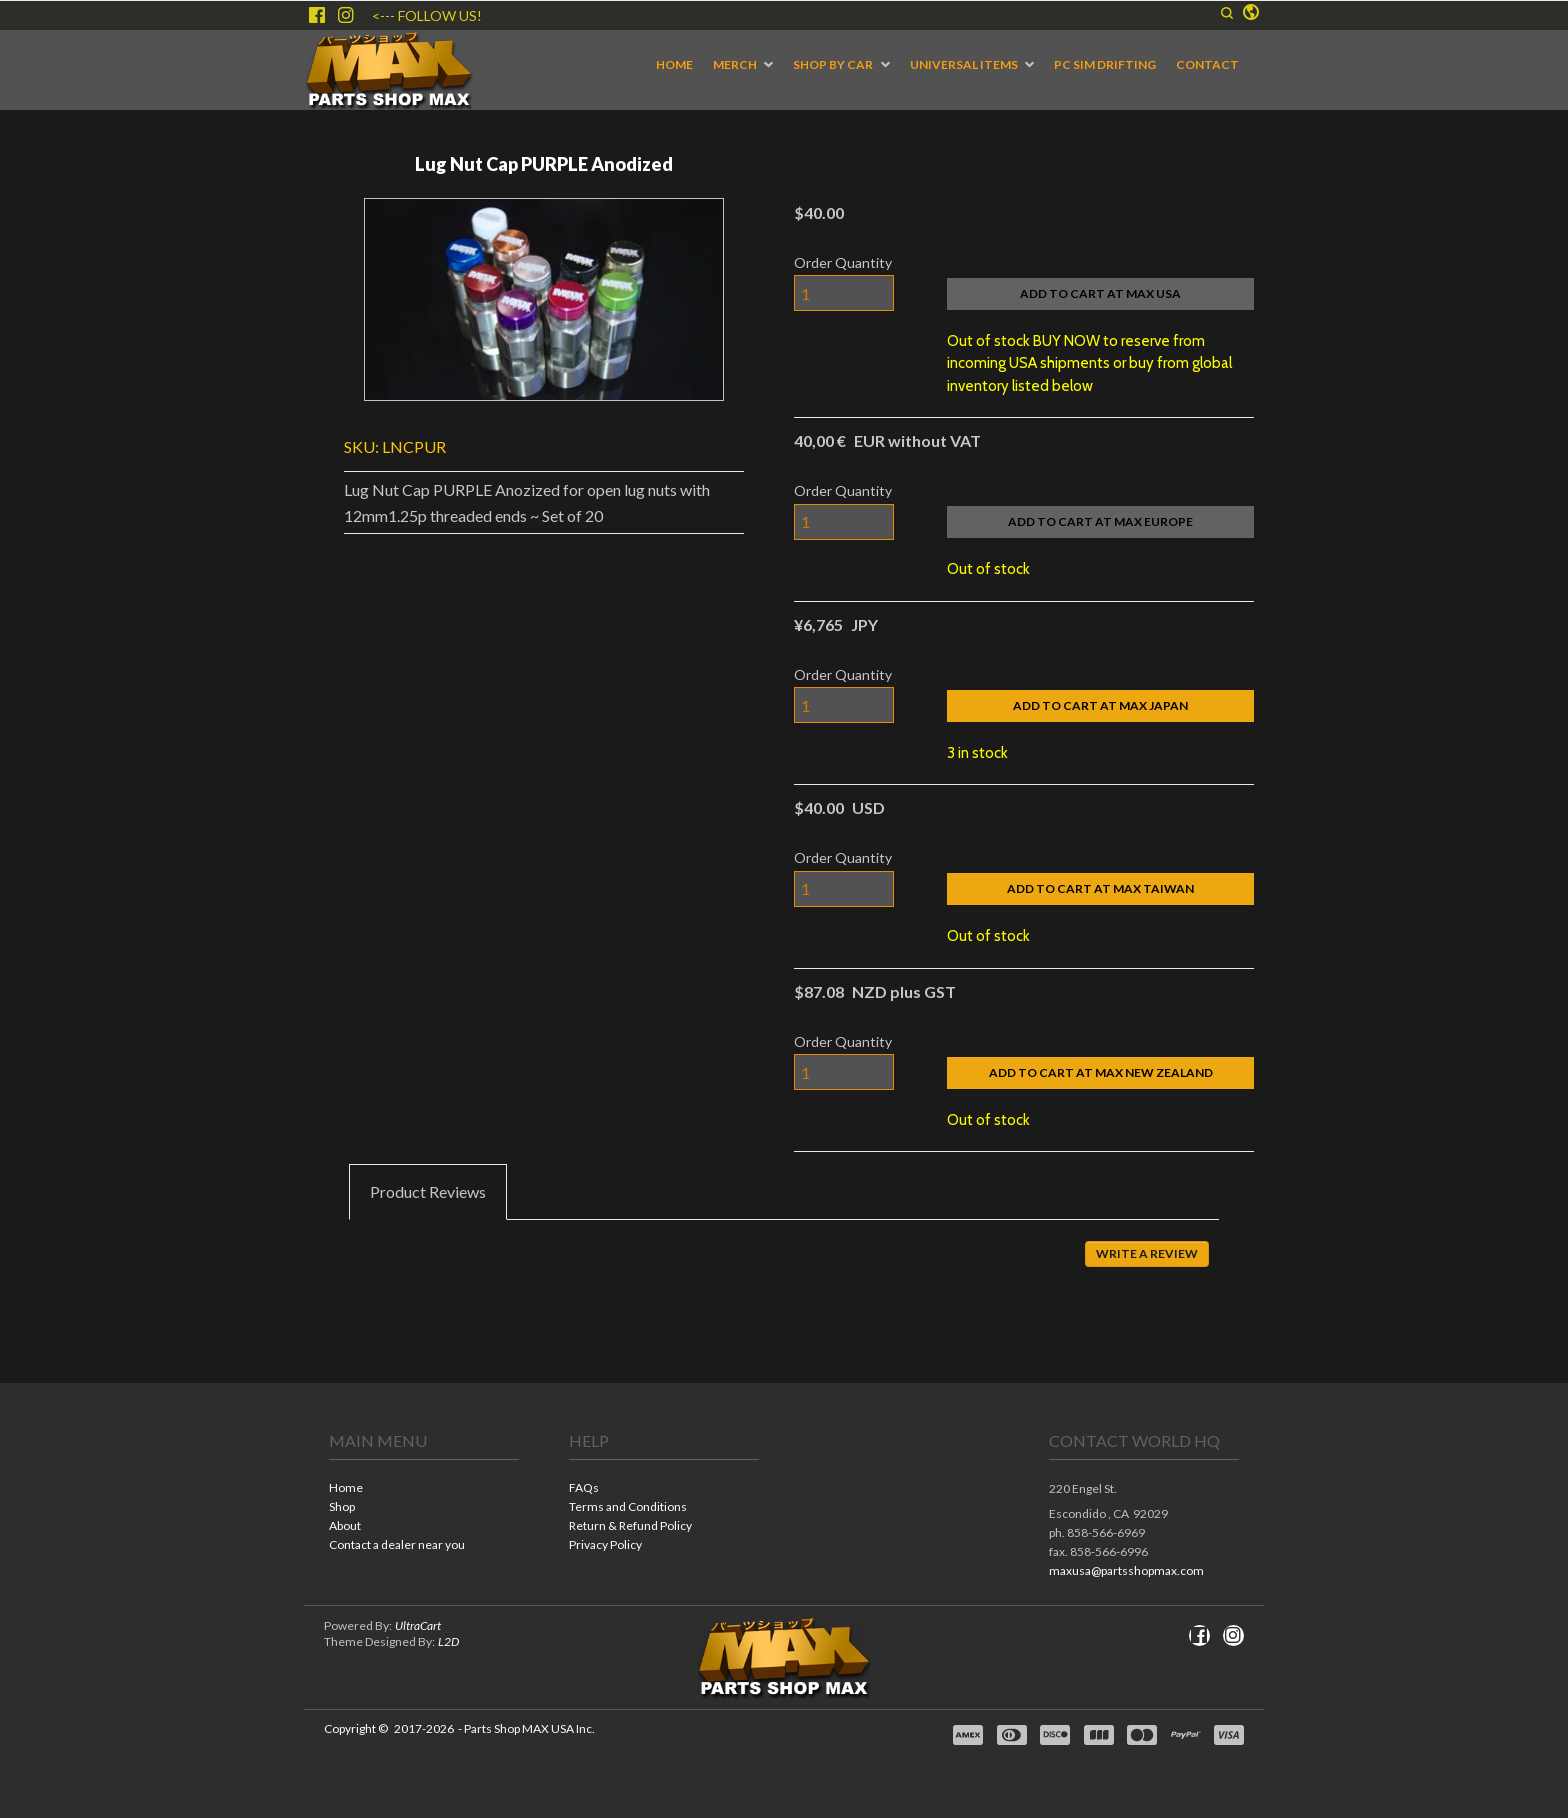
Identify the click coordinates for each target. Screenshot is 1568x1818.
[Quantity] (844, 293)
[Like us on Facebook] (317, 15)
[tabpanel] (784, 1268)
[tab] (428, 1192)
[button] (1227, 13)
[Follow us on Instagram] (346, 15)
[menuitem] (674, 65)
